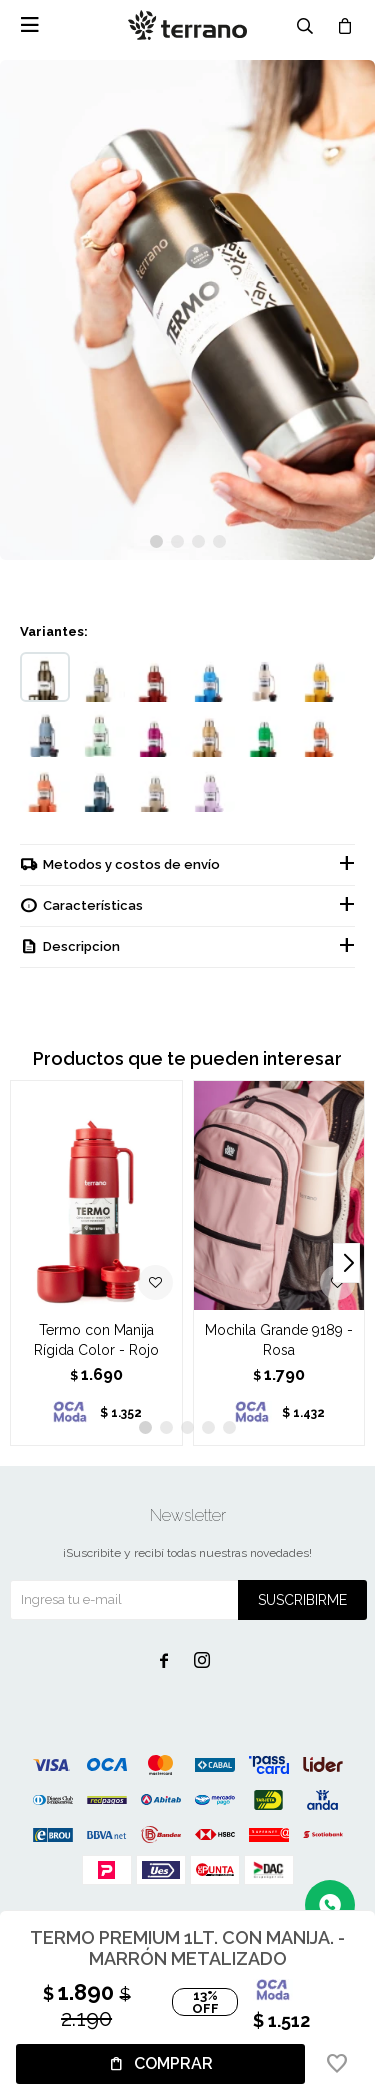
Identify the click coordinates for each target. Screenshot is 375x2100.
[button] (156, 541)
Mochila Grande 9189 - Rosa (279, 1340)
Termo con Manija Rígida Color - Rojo (96, 1340)
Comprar (173, 2063)
